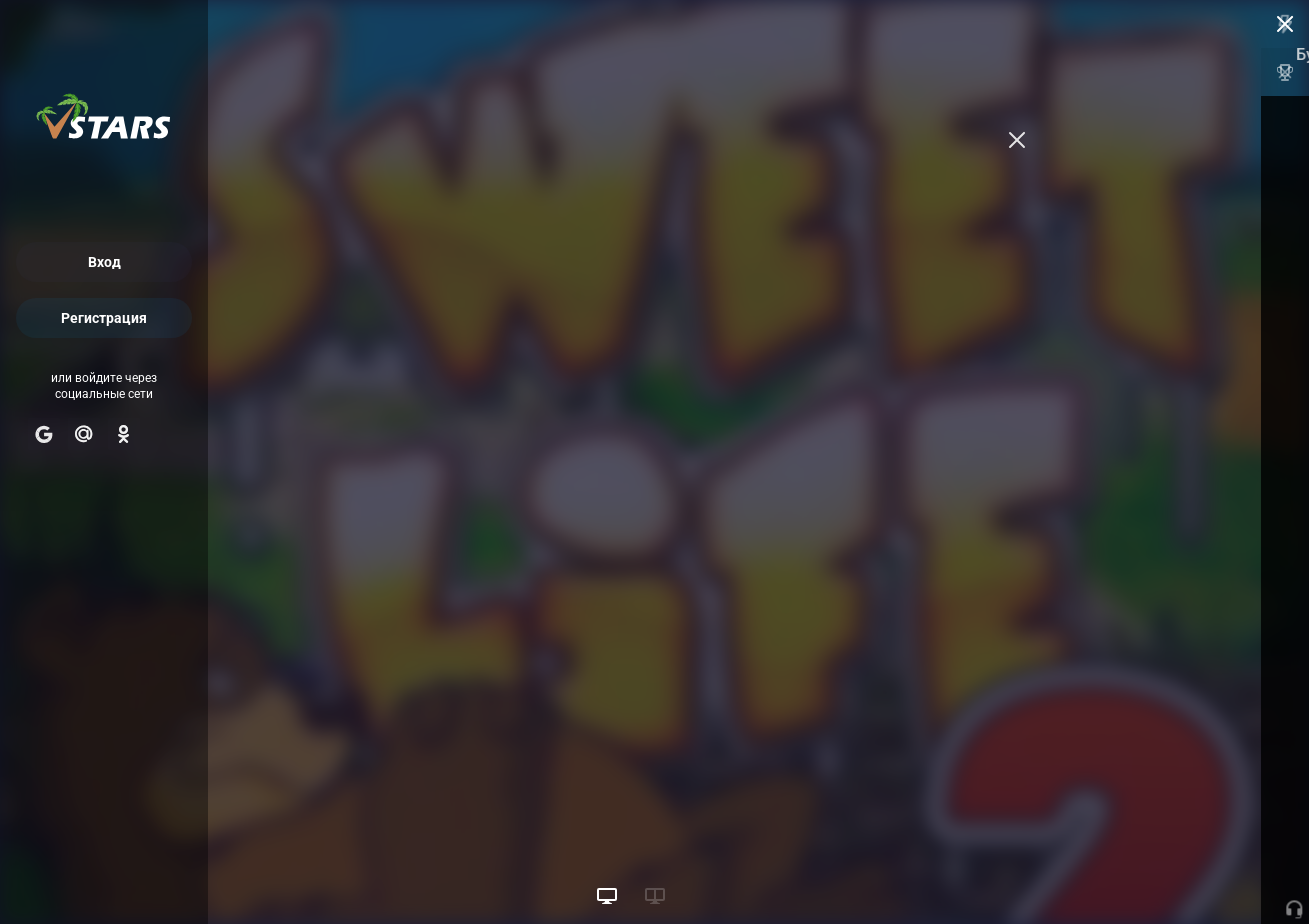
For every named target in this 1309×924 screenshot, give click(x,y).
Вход (104, 262)
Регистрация (104, 318)
